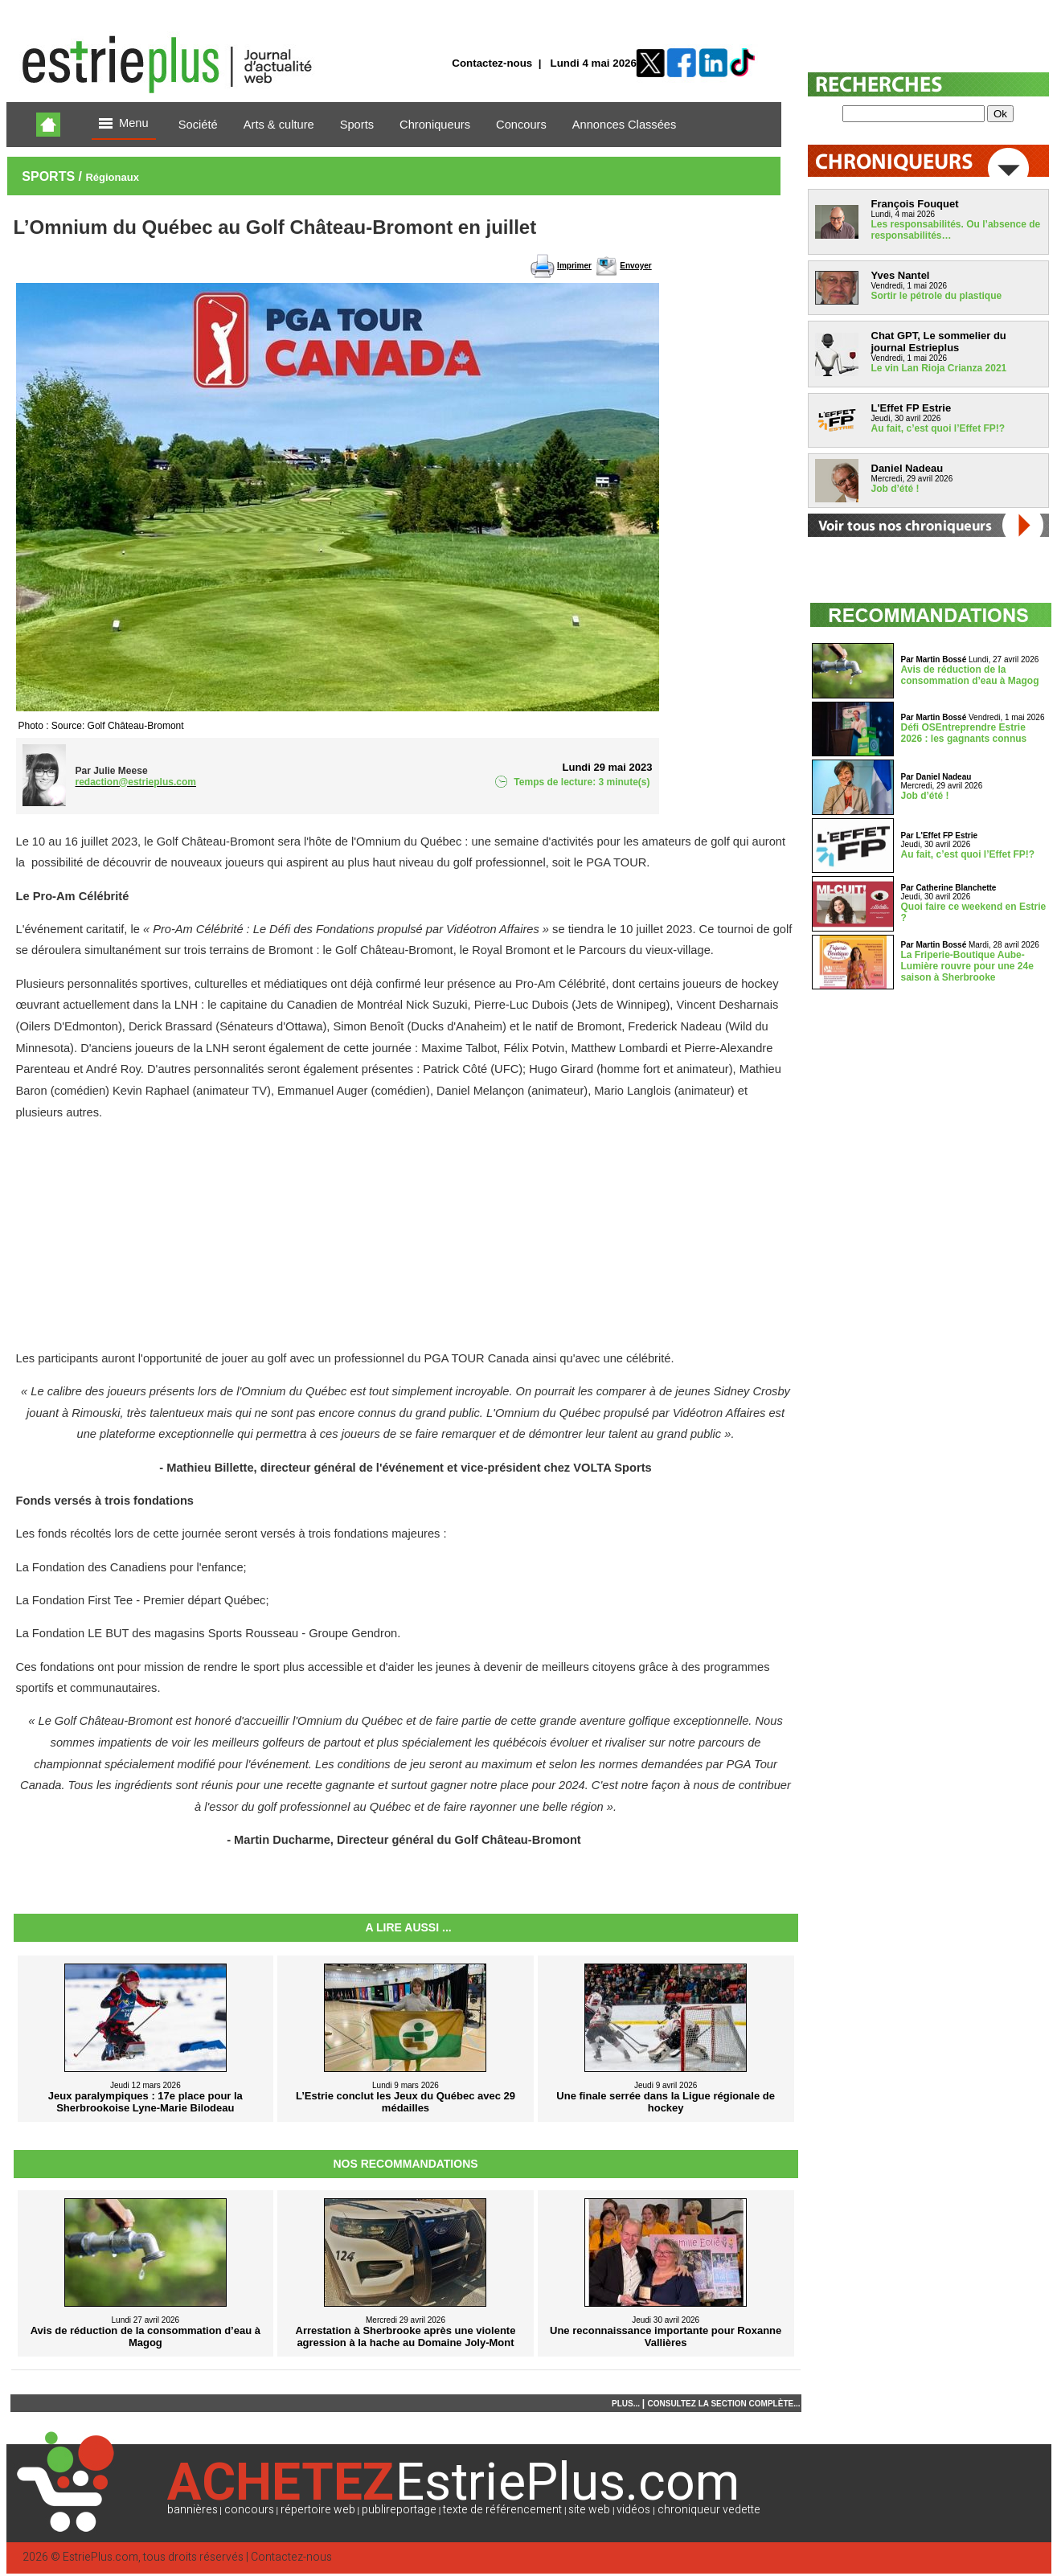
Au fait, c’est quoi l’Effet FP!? (938, 428)
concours (249, 2509)
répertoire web (318, 2509)
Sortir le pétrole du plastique (936, 295)
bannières (192, 2509)
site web (589, 2509)
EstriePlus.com (100, 2557)
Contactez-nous (492, 63)
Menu (124, 124)
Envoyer (635, 265)
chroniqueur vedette (709, 2509)
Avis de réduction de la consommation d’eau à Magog (970, 675)
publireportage (399, 2509)
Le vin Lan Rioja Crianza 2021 (939, 368)
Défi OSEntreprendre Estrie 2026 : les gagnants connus (964, 733)
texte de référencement (502, 2509)
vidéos (633, 2509)
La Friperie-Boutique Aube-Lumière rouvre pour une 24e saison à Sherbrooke (967, 966)
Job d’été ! (895, 488)
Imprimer (574, 265)
